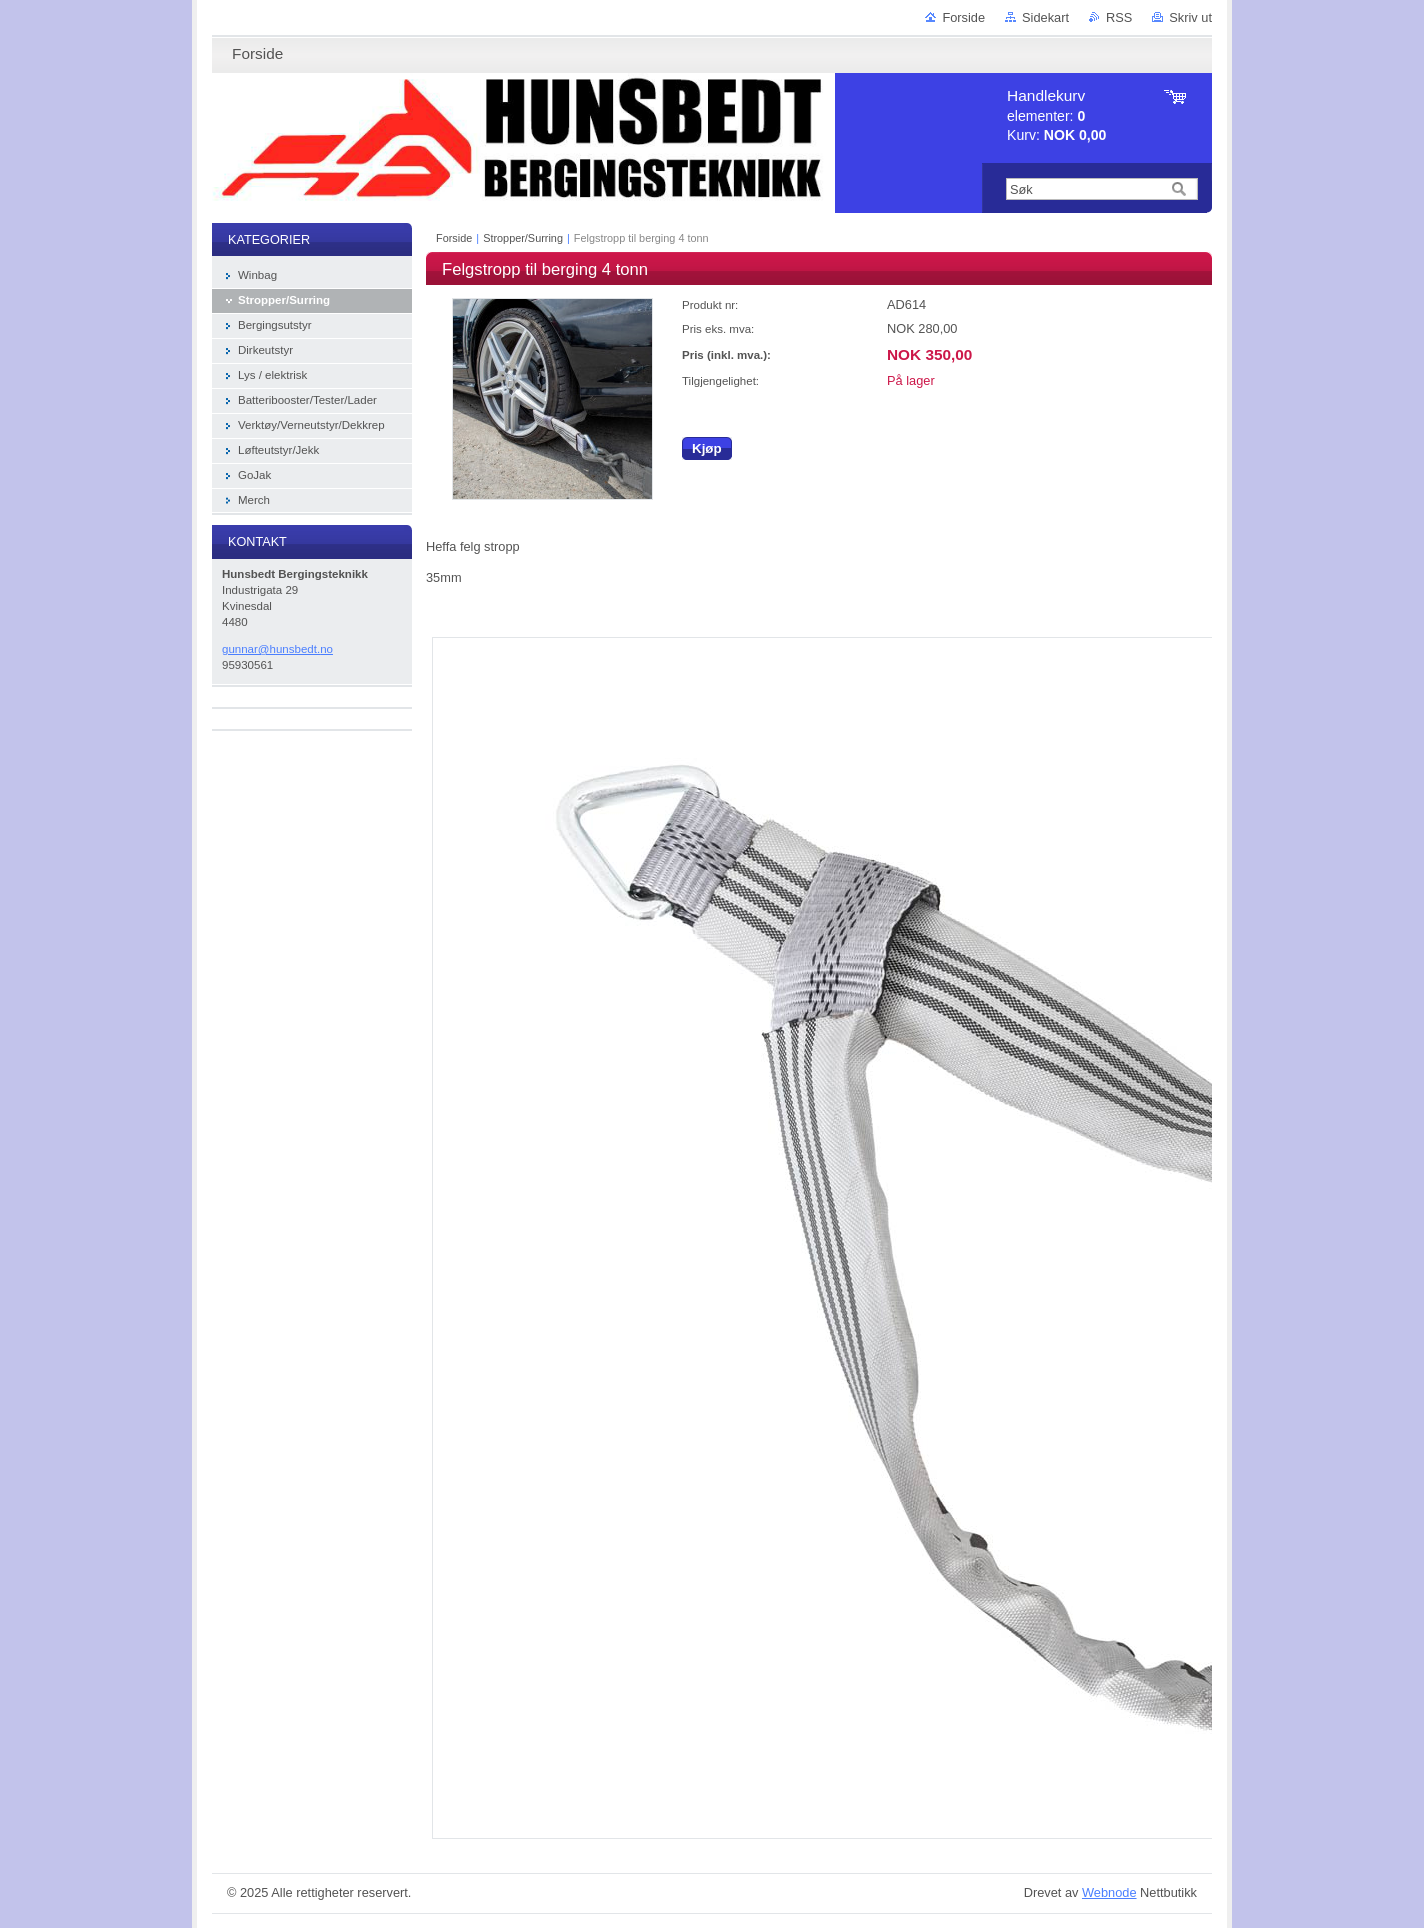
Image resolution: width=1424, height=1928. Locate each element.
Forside (963, 17)
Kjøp (707, 448)
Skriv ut (1190, 17)
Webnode (1109, 1892)
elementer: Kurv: (1056, 115)
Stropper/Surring (523, 238)
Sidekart (1045, 17)
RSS (1119, 17)
